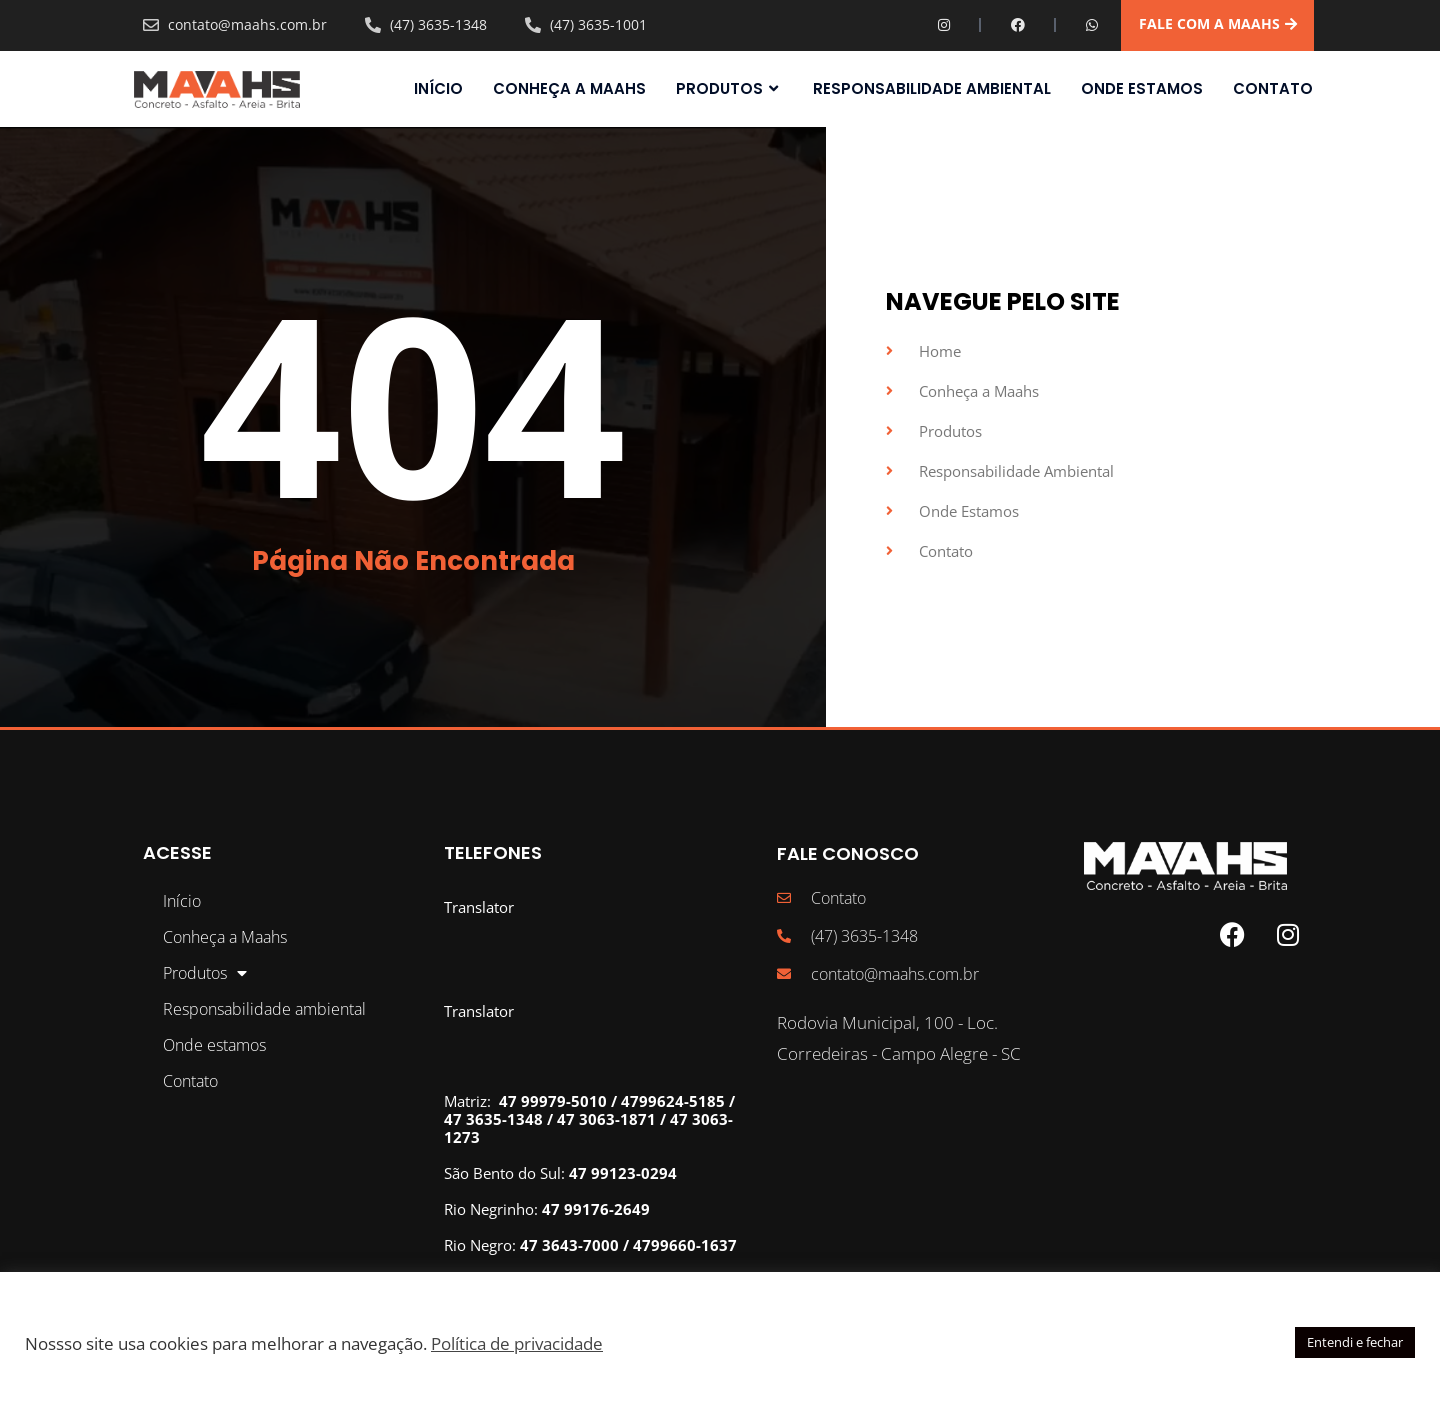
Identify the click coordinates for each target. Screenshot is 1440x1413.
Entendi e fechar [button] (1355, 1342)
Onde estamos (1142, 89)
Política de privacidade (517, 1343)
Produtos (729, 89)
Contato (1273, 89)
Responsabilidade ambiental (932, 89)
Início (438, 89)
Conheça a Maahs (569, 89)
